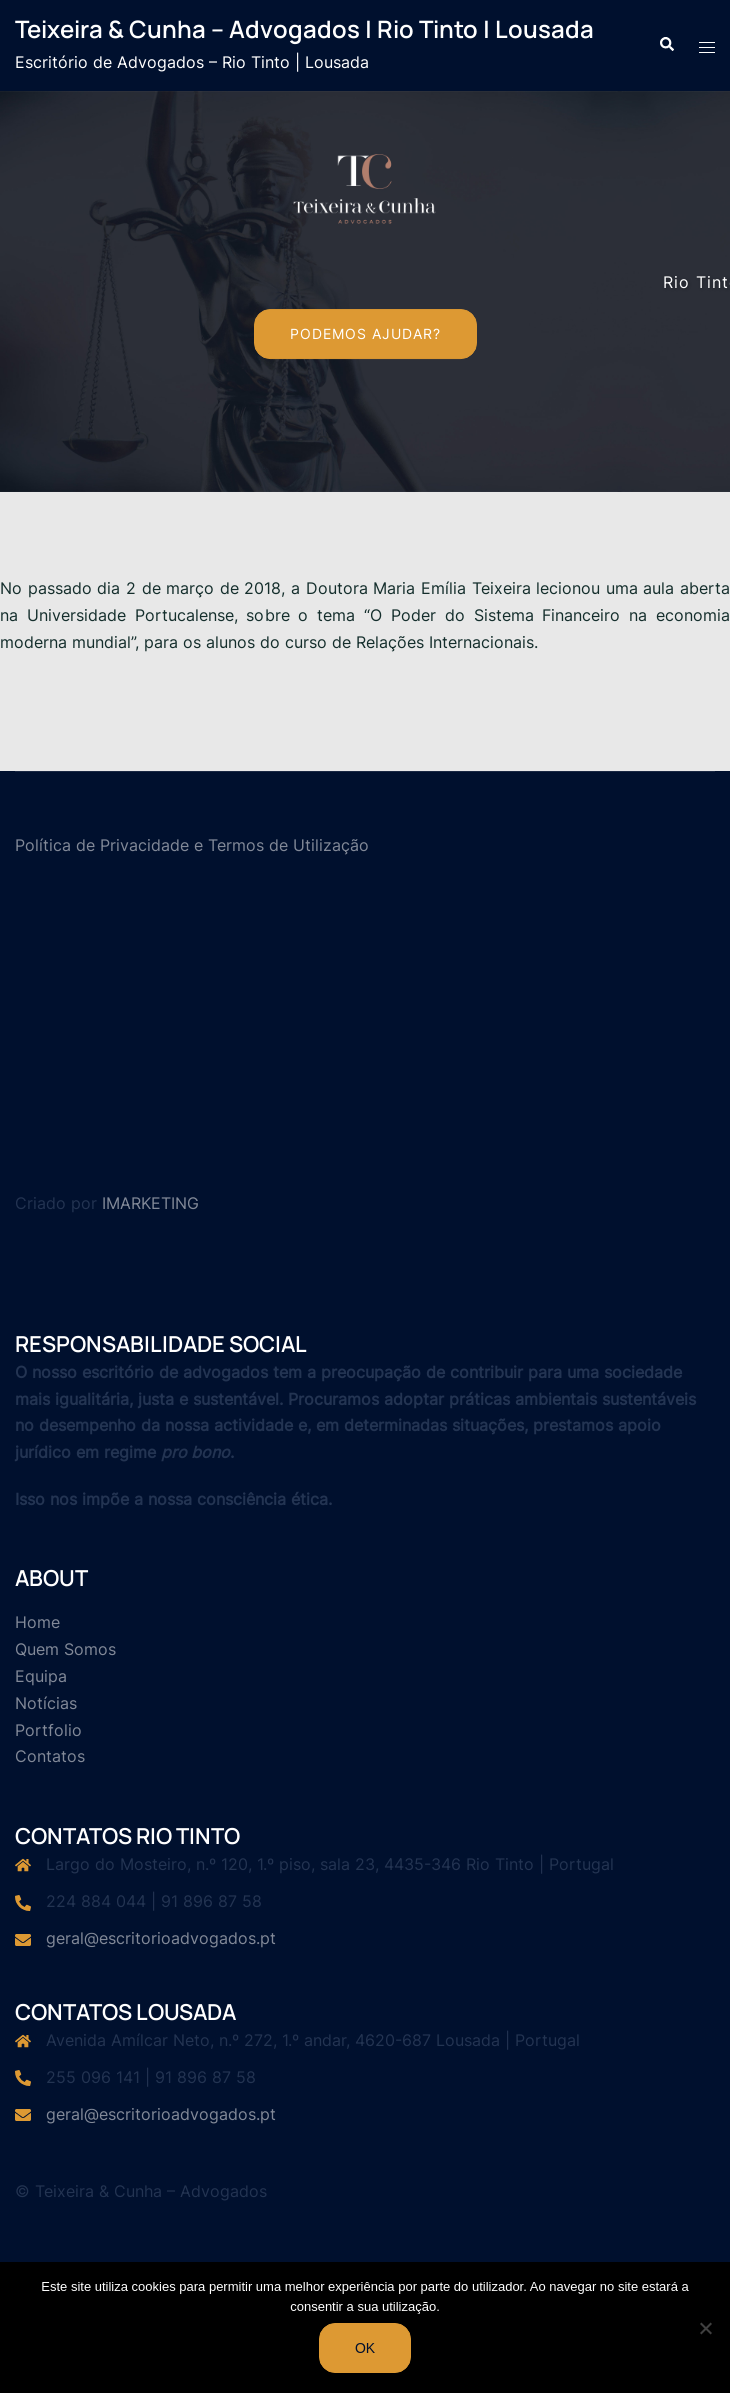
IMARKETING (150, 1203)
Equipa (41, 1676)
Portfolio (48, 1730)
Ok (365, 2348)
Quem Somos (65, 1649)
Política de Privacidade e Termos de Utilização (192, 845)
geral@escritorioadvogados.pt (161, 1938)
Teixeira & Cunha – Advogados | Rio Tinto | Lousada (304, 28)
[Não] (705, 2328)
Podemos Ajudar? (365, 333)
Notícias (46, 1703)
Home (37, 1622)
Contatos (50, 1756)
